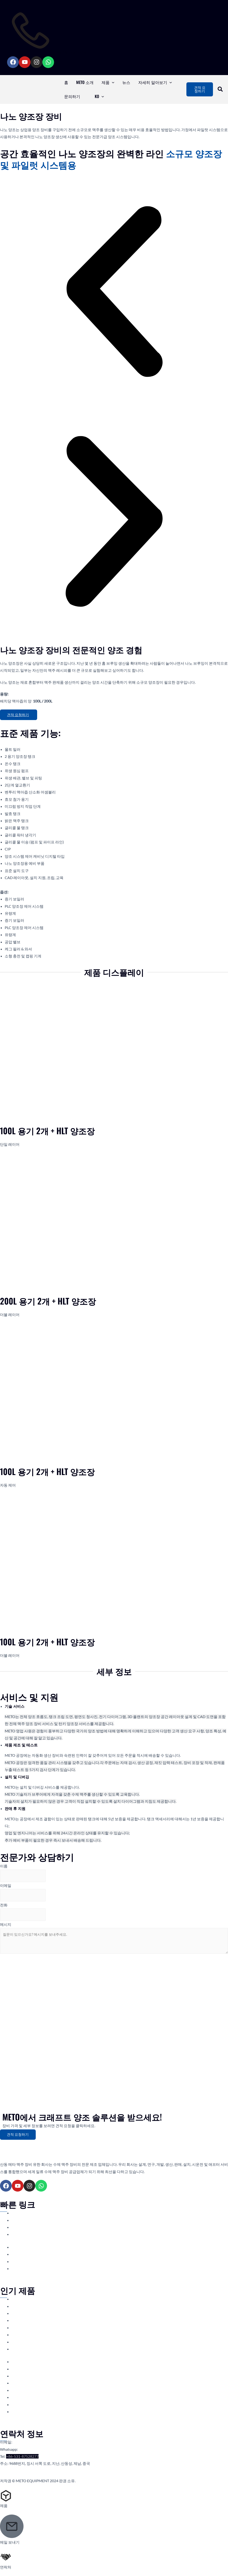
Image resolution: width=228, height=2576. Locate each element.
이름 (4, 1866)
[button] (220, 89)
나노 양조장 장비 (25, 2320)
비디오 (17, 2227)
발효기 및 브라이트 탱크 (31, 2327)
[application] (112, 82)
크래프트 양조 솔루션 (29, 2299)
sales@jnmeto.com (28, 2442)
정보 (15, 2213)
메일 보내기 (10, 2542)
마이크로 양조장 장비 (29, 2306)
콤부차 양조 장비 (25, 2342)
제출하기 (16, 1961)
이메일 (5, 1885)
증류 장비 (19, 2334)
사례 (15, 2220)
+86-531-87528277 (22, 2456)
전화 (4, 1905)
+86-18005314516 (34, 2449)
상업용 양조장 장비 (27, 2313)
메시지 (5, 1924)
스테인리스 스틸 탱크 (29, 2349)
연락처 (17, 2234)
